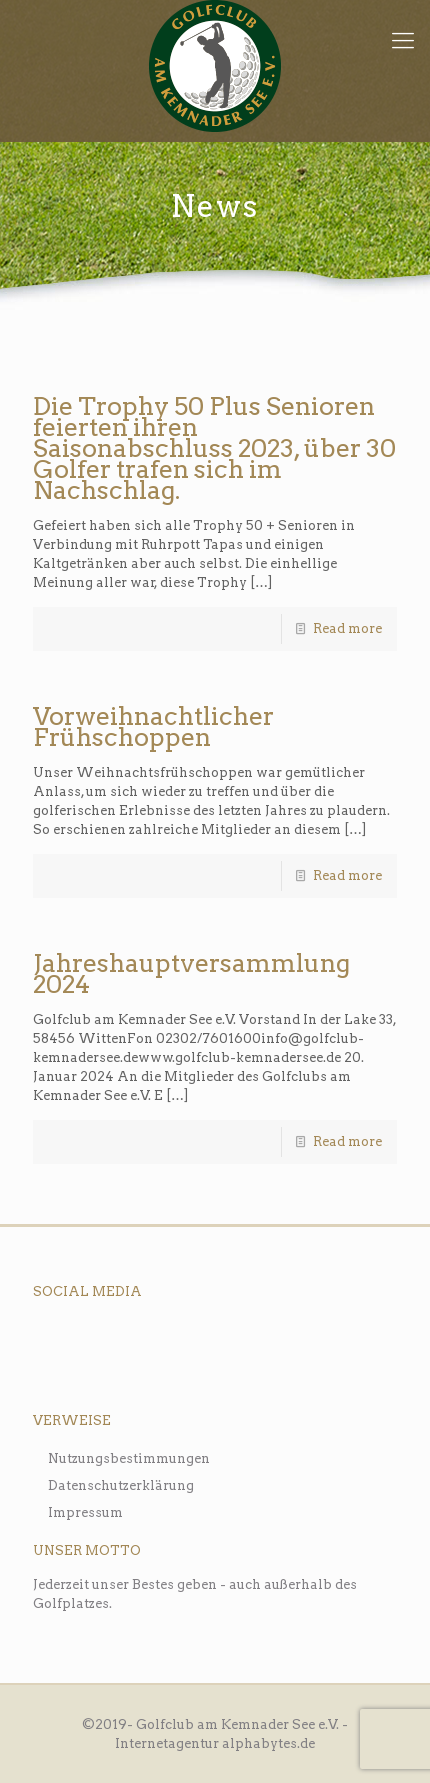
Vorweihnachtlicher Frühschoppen (153, 726)
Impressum (85, 1512)
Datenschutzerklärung (121, 1485)
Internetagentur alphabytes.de (215, 1743)
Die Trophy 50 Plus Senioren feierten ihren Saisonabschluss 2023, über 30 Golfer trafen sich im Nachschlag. (214, 448)
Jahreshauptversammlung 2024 (191, 973)
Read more (347, 628)
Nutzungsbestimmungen (129, 1458)
